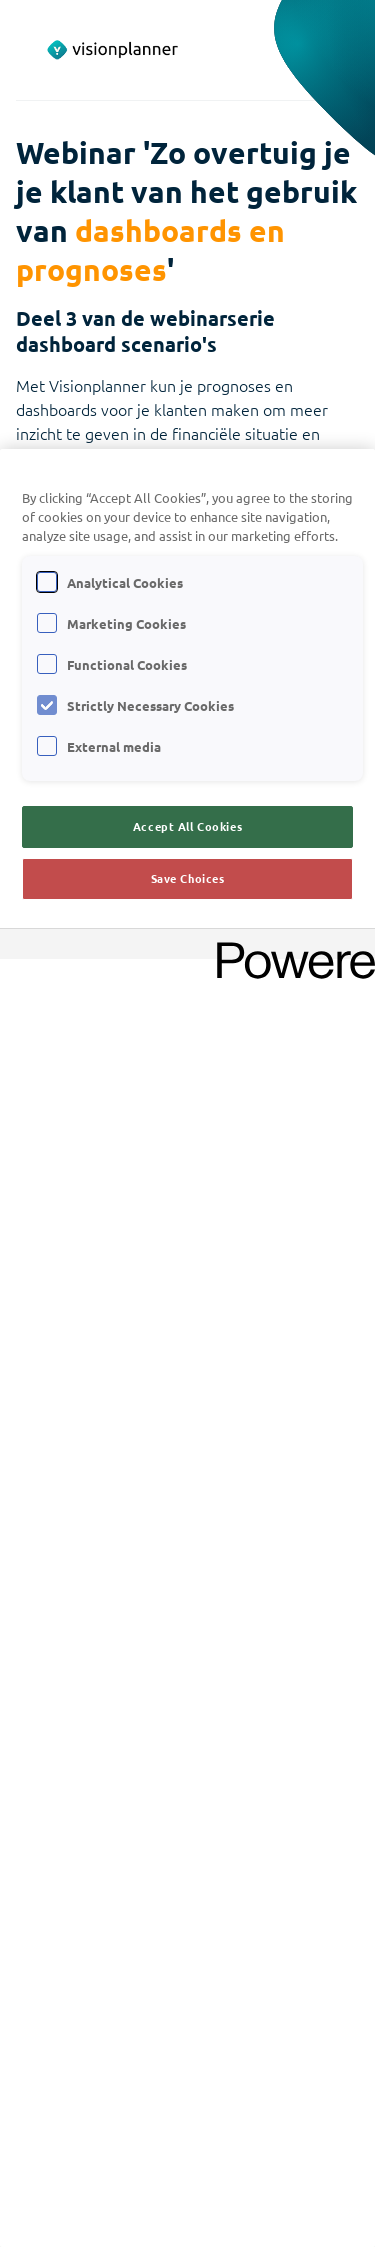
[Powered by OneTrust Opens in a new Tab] (289, 946)
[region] (187, 1348)
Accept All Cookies (187, 826)
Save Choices (188, 878)
